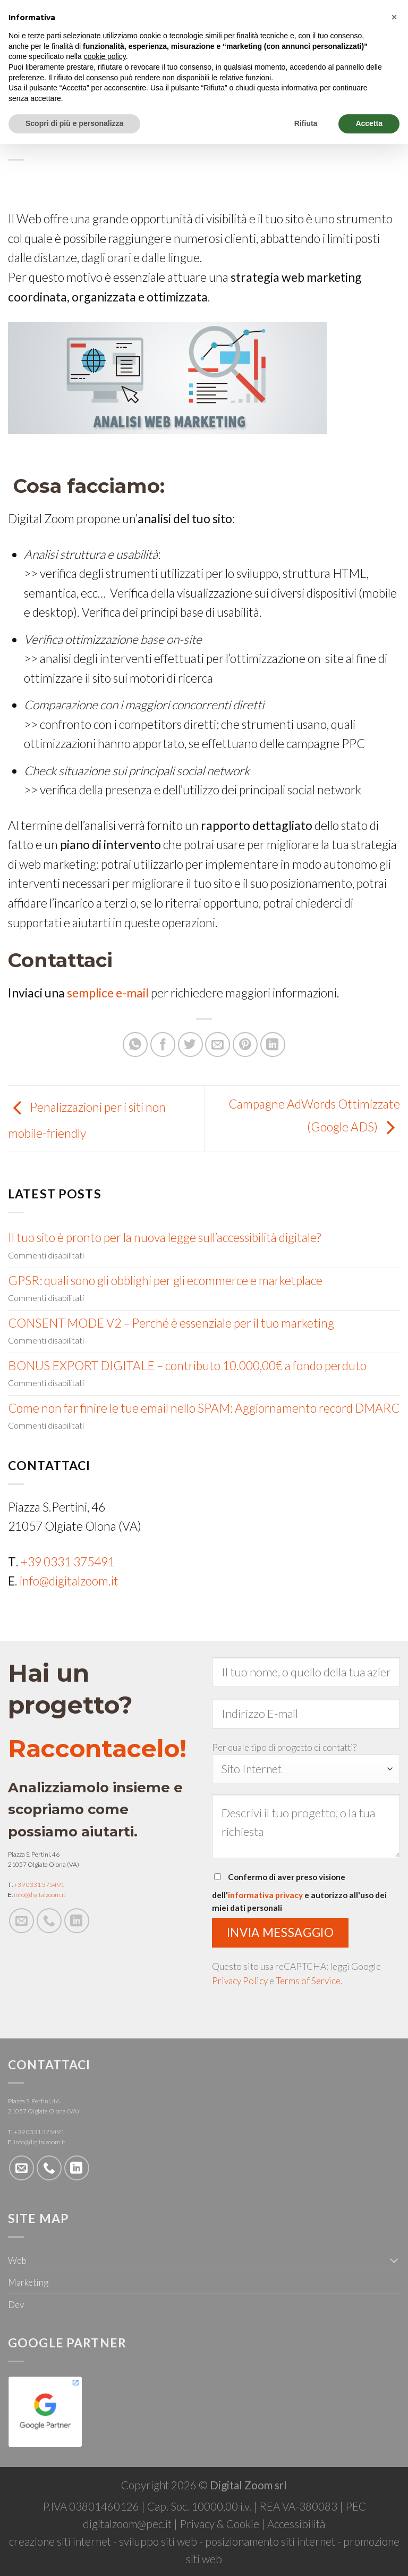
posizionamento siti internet (270, 2541)
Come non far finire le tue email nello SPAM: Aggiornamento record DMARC (204, 1408)
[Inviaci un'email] (21, 1920)
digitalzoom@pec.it (127, 2524)
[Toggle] (394, 2260)
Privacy (197, 2524)
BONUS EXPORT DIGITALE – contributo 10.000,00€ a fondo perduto (187, 1365)
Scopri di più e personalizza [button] (74, 123)
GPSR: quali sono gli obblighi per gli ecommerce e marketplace (165, 1280)
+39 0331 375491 (68, 1561)
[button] (394, 17)
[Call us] (49, 1920)
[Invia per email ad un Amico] (217, 1044)
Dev (16, 2304)
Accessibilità (296, 2524)
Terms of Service (308, 1980)
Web (17, 2260)
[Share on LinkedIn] (272, 1044)
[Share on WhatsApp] (135, 1044)
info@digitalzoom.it (69, 1580)
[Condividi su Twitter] (190, 1044)
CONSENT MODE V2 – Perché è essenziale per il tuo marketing (171, 1323)
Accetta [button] (368, 123)
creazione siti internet (60, 2541)
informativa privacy (265, 1895)
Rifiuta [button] (306, 123)
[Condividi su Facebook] (162, 1044)
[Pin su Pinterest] (245, 1044)
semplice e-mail (108, 992)
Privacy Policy (240, 1980)
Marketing (28, 2282)
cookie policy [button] (105, 56)
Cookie (242, 2524)
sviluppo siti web (158, 2541)
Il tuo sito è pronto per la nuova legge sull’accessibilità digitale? (164, 1237)
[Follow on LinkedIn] (76, 1920)
